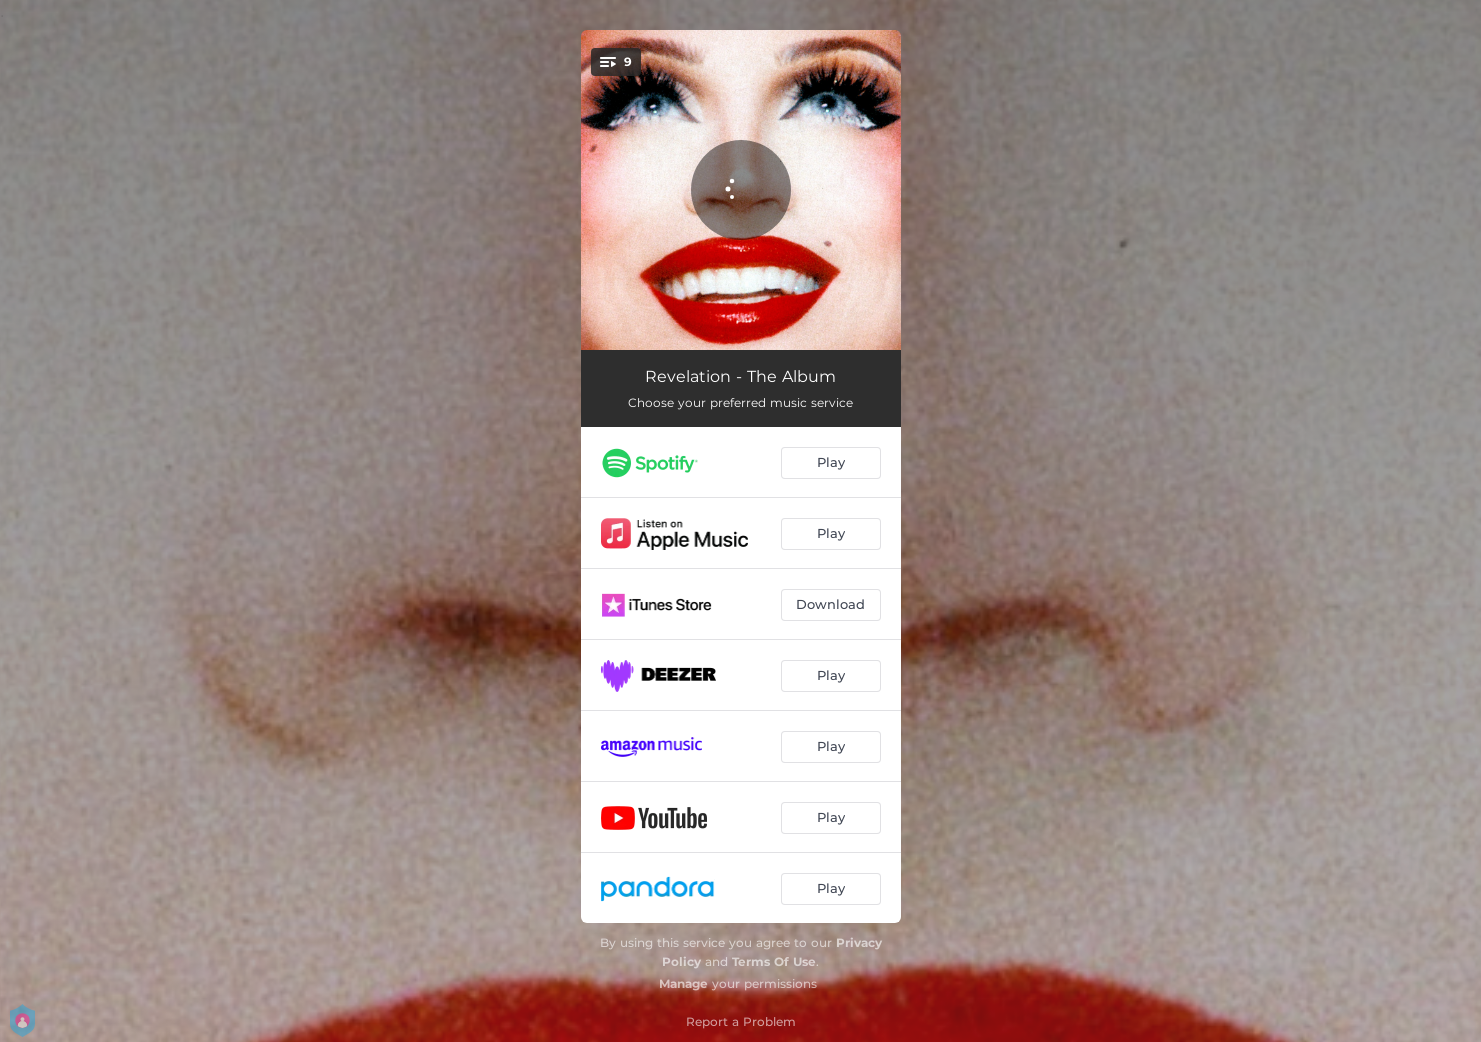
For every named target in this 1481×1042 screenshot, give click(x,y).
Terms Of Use (774, 961)
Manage (683, 983)
